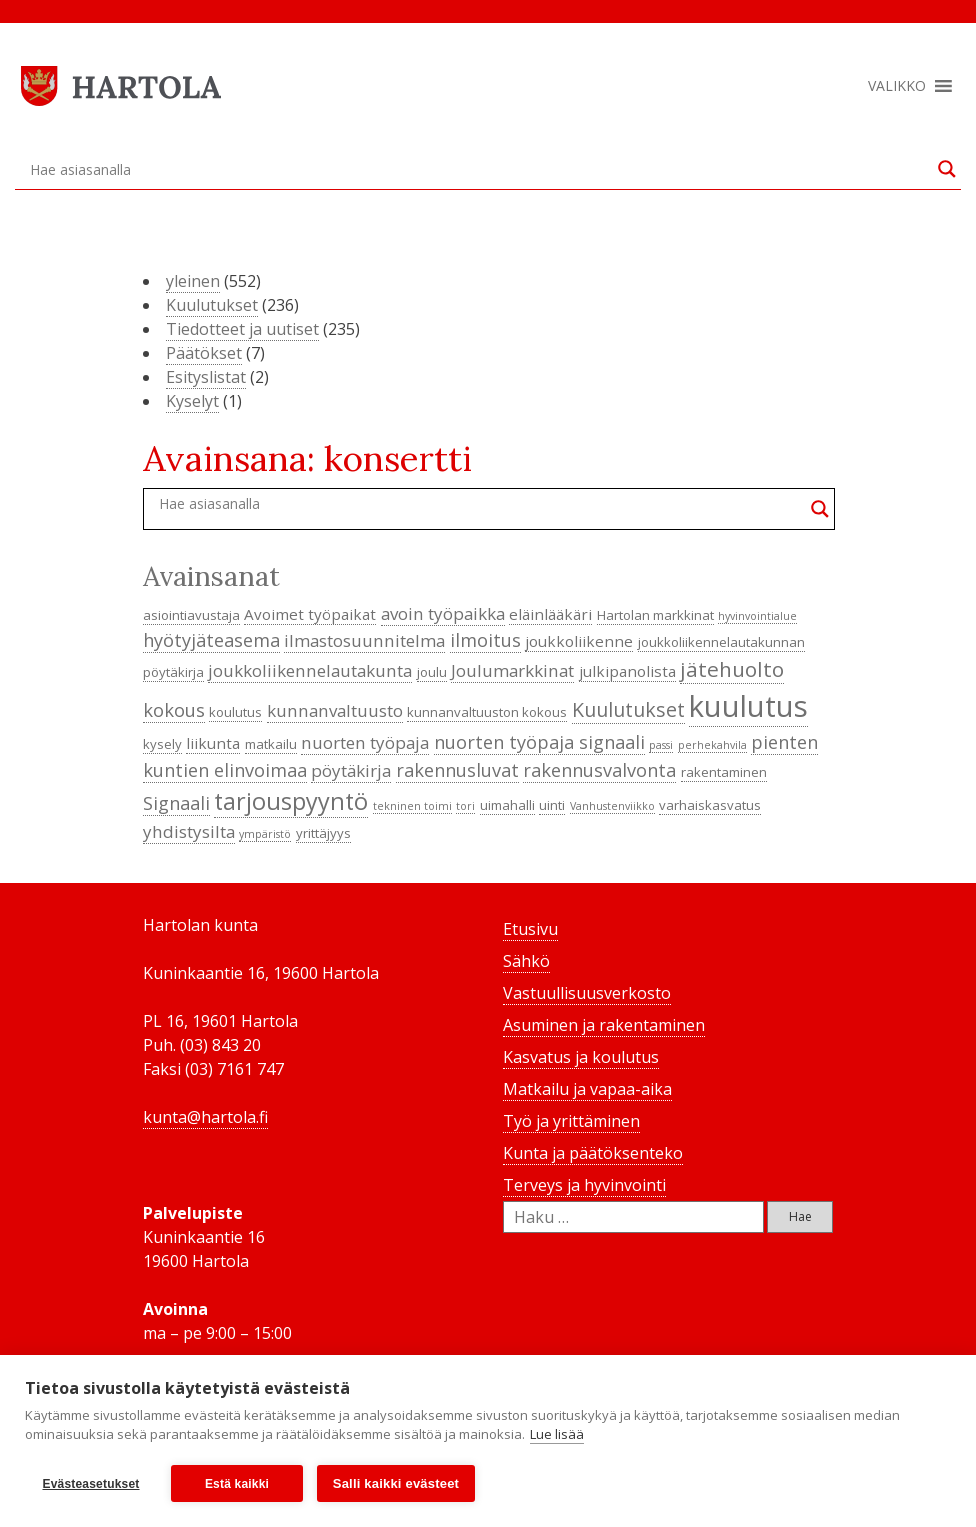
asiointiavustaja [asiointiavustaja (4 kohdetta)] (191, 615)
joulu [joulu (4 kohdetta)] (432, 672)
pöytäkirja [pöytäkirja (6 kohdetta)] (351, 770)
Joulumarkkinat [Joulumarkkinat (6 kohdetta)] (512, 670)
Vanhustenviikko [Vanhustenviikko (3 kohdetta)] (612, 806)
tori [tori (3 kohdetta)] (465, 806)
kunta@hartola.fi (205, 1117)
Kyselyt (192, 401)
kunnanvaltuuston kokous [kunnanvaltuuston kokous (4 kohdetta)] (487, 712)
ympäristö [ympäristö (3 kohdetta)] (265, 834)
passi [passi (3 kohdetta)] (661, 745)
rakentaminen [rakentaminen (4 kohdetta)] (724, 772)
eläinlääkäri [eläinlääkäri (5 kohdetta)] (550, 614)
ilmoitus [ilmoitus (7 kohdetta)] (485, 640)
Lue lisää (557, 1435)
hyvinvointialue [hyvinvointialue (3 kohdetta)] (757, 616)
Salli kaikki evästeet (396, 1483)
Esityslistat (206, 377)
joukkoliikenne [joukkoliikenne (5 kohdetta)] (579, 641)
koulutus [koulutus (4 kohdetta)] (235, 712)
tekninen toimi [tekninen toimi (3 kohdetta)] (412, 806)
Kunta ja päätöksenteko (593, 1153)
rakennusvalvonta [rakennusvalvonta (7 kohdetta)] (599, 770)
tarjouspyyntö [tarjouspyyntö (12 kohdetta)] (291, 801)
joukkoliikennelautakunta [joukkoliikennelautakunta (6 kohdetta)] (310, 670)
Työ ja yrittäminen (571, 1121)
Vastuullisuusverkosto (587, 993)
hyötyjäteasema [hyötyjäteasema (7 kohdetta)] (211, 640)
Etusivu (530, 929)
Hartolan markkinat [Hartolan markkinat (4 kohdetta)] (655, 615)
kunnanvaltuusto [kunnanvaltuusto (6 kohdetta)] (335, 710)
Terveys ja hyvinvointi (584, 1185)
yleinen (193, 281)
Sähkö (526, 961)
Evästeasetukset (90, 1484)
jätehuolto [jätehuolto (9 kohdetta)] (732, 669)
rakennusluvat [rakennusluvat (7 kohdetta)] (457, 770)
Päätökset (204, 353)
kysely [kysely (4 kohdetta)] (162, 744)
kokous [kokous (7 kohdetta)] (174, 710)
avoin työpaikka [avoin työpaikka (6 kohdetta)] (443, 613)
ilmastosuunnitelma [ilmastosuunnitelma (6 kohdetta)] (364, 640)
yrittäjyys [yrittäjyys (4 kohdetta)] (323, 833)
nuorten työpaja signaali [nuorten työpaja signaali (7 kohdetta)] (539, 742)
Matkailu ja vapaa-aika (587, 1089)
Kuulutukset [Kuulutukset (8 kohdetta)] (628, 709)
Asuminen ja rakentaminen (604, 1025)
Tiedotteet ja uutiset (242, 329)
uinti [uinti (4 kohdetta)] (552, 805)
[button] (897, 86)
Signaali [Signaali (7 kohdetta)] (176, 803)
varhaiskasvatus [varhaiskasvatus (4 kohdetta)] (710, 805)
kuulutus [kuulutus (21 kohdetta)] (748, 706)
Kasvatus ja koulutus (581, 1057)
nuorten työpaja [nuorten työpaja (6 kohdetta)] (365, 742)
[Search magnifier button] (947, 169)
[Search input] (479, 169)
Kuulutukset (212, 305)
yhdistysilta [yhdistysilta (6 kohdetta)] (189, 831)
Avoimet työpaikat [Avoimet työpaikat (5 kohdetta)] (310, 614)
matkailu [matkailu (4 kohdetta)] (271, 744)
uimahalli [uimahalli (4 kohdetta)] (507, 805)
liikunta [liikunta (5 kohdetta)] (213, 743)
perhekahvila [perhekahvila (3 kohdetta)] (712, 745)
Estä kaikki (237, 1484)
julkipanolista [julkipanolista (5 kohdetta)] (627, 671)
